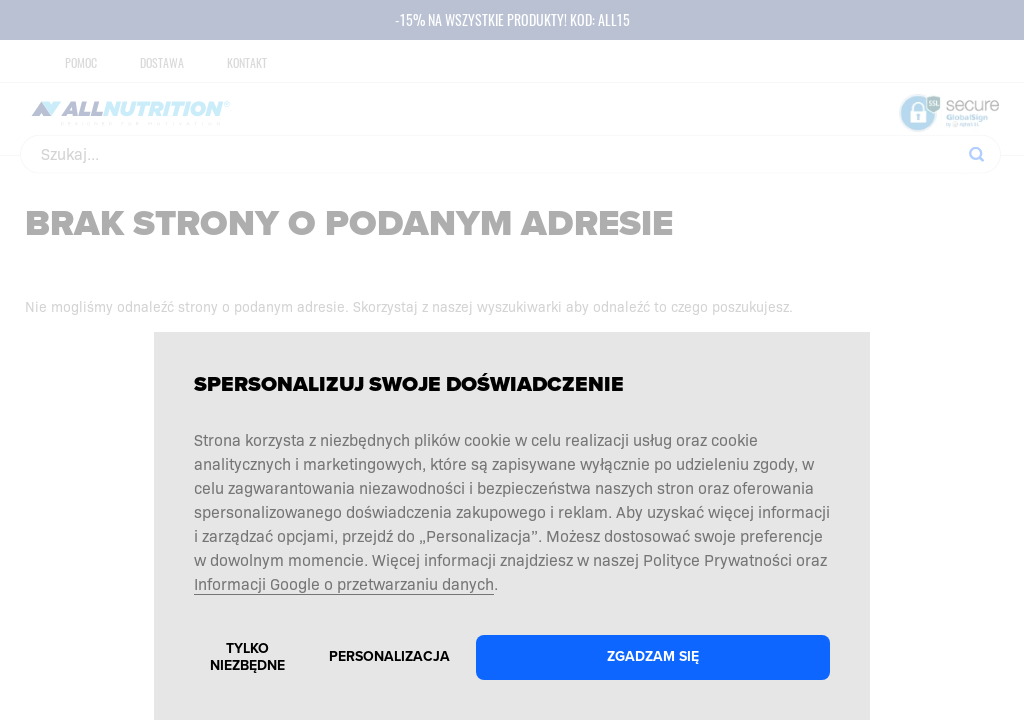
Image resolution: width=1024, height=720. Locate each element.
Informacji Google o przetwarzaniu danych (344, 583)
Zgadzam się (653, 656)
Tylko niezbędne (247, 657)
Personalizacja (389, 656)
